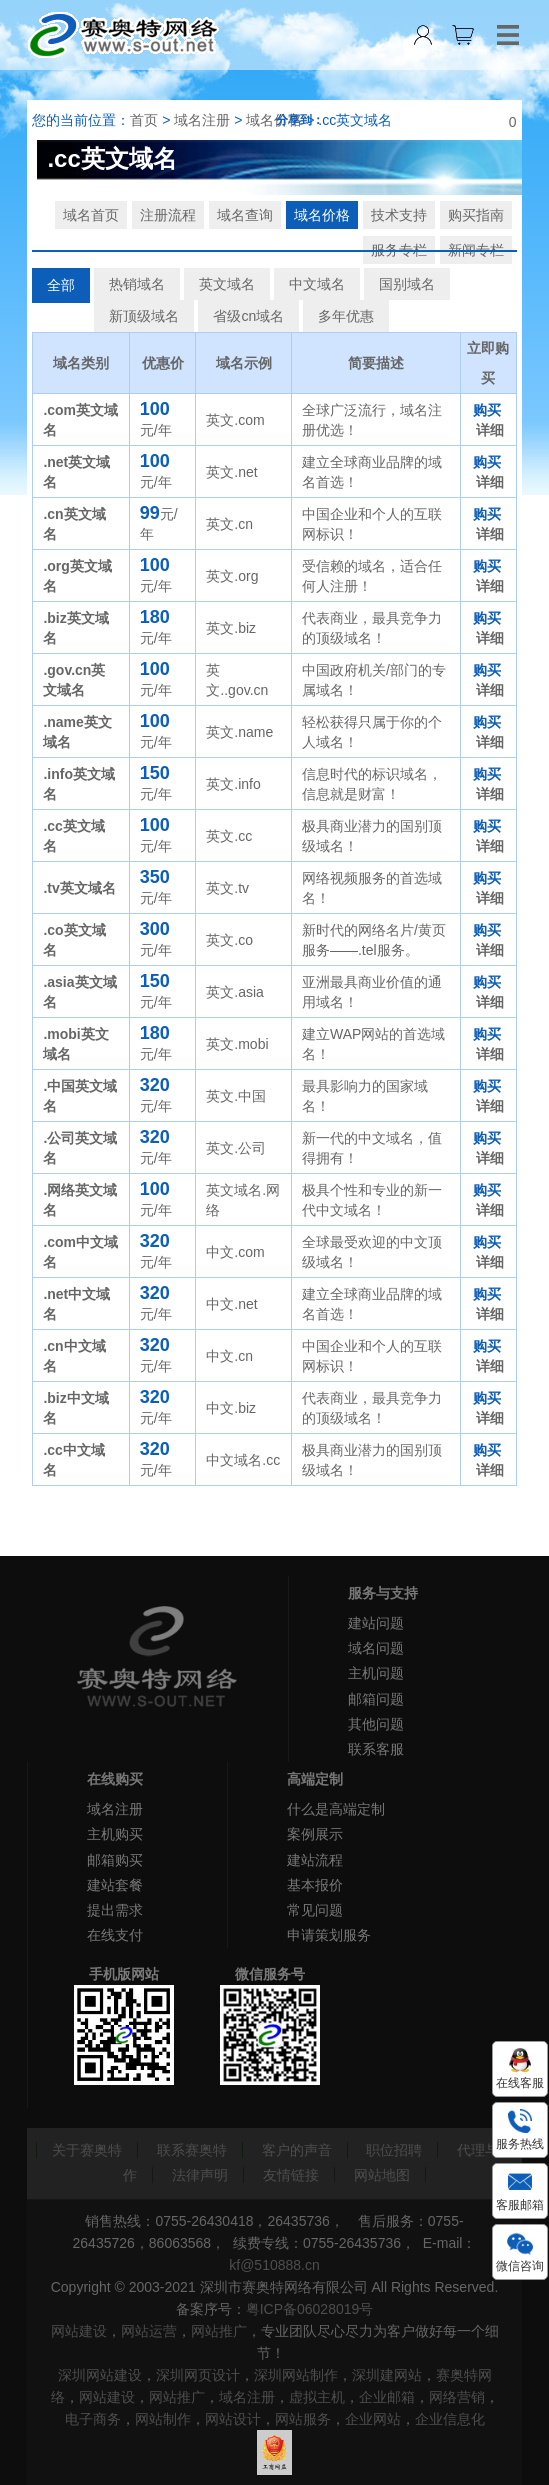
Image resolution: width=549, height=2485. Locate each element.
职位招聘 (394, 2150)
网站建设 (79, 2331)
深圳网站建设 (100, 2375)
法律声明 (200, 2175)
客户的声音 (297, 2150)
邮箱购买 (115, 1860)
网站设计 (233, 2419)
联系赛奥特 (192, 2150)
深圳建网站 (387, 2375)
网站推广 (219, 2331)
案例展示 (315, 1834)
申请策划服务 (329, 1935)
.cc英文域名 (355, 120)
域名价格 (274, 120)
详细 (490, 430)
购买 (487, 410)
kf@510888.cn (274, 2265)
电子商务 (93, 2419)
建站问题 (376, 1623)
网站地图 (382, 2175)
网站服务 (303, 2419)
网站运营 (149, 2331)
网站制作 (163, 2419)
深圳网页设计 (198, 2375)
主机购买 (115, 1834)
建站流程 (315, 1860)
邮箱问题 (376, 1699)
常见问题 (315, 1910)
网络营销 (457, 2397)
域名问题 (376, 1648)
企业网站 (373, 2419)
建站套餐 (115, 1885)
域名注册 (202, 120)
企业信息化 (450, 2419)
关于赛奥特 (87, 2150)
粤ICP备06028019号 (310, 2309)
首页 (144, 120)
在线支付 (115, 1935)
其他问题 (376, 1724)
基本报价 (315, 1885)
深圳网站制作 (296, 2375)
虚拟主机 (317, 2397)
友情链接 (291, 2175)
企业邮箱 (387, 2397)
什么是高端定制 (336, 1809)
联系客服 (376, 1749)
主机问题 (376, 1673)
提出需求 (115, 1910)
